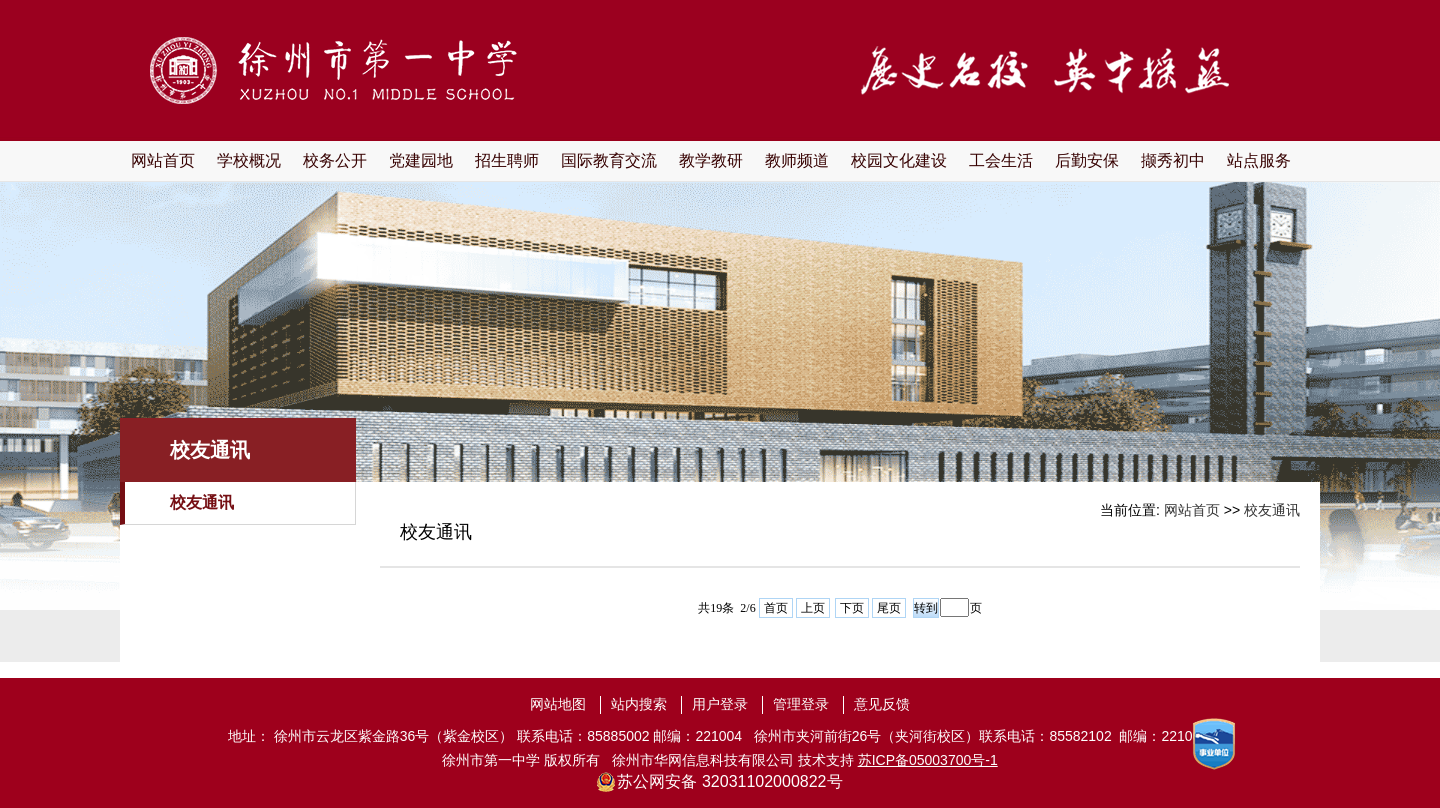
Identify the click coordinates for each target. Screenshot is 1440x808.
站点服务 (1259, 160)
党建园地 (421, 160)
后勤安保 (1087, 160)
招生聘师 (507, 160)
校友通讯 (202, 502)
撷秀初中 (1173, 160)
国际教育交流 (609, 160)
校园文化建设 (899, 160)
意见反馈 (882, 704)
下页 (852, 608)
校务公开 (335, 160)
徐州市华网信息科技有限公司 (703, 760)
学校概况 (249, 160)
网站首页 (163, 160)
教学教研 (711, 160)
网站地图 (558, 704)
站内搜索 (639, 704)
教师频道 (797, 160)
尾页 (889, 608)
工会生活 (1001, 160)
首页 (776, 608)
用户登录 (720, 704)
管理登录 (801, 704)
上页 (813, 608)
